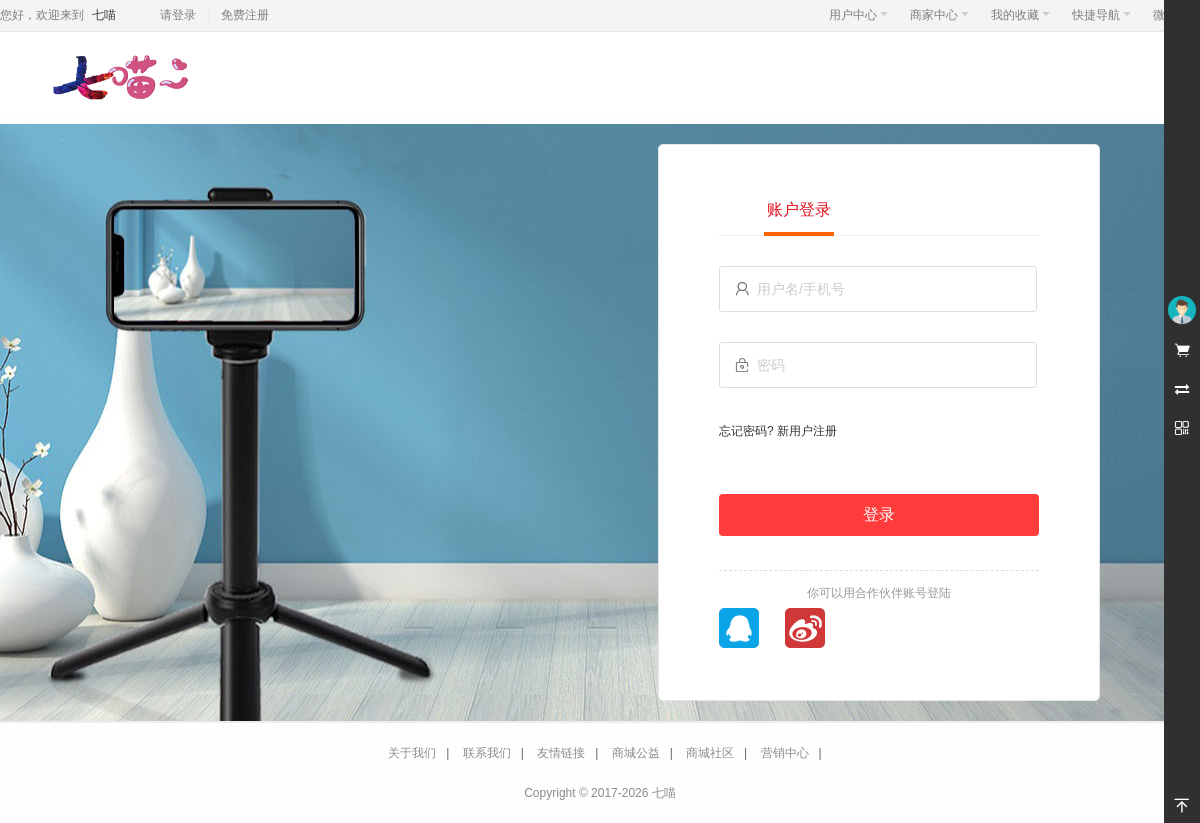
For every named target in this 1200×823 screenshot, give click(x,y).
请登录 (178, 15)
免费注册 (245, 15)
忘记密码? (746, 431)
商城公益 (636, 753)
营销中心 (785, 753)
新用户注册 (807, 431)
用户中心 (858, 15)
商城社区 (710, 753)
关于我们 (412, 753)
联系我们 (487, 753)
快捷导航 (1101, 15)
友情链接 (561, 753)
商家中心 (939, 15)
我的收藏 (1020, 15)
